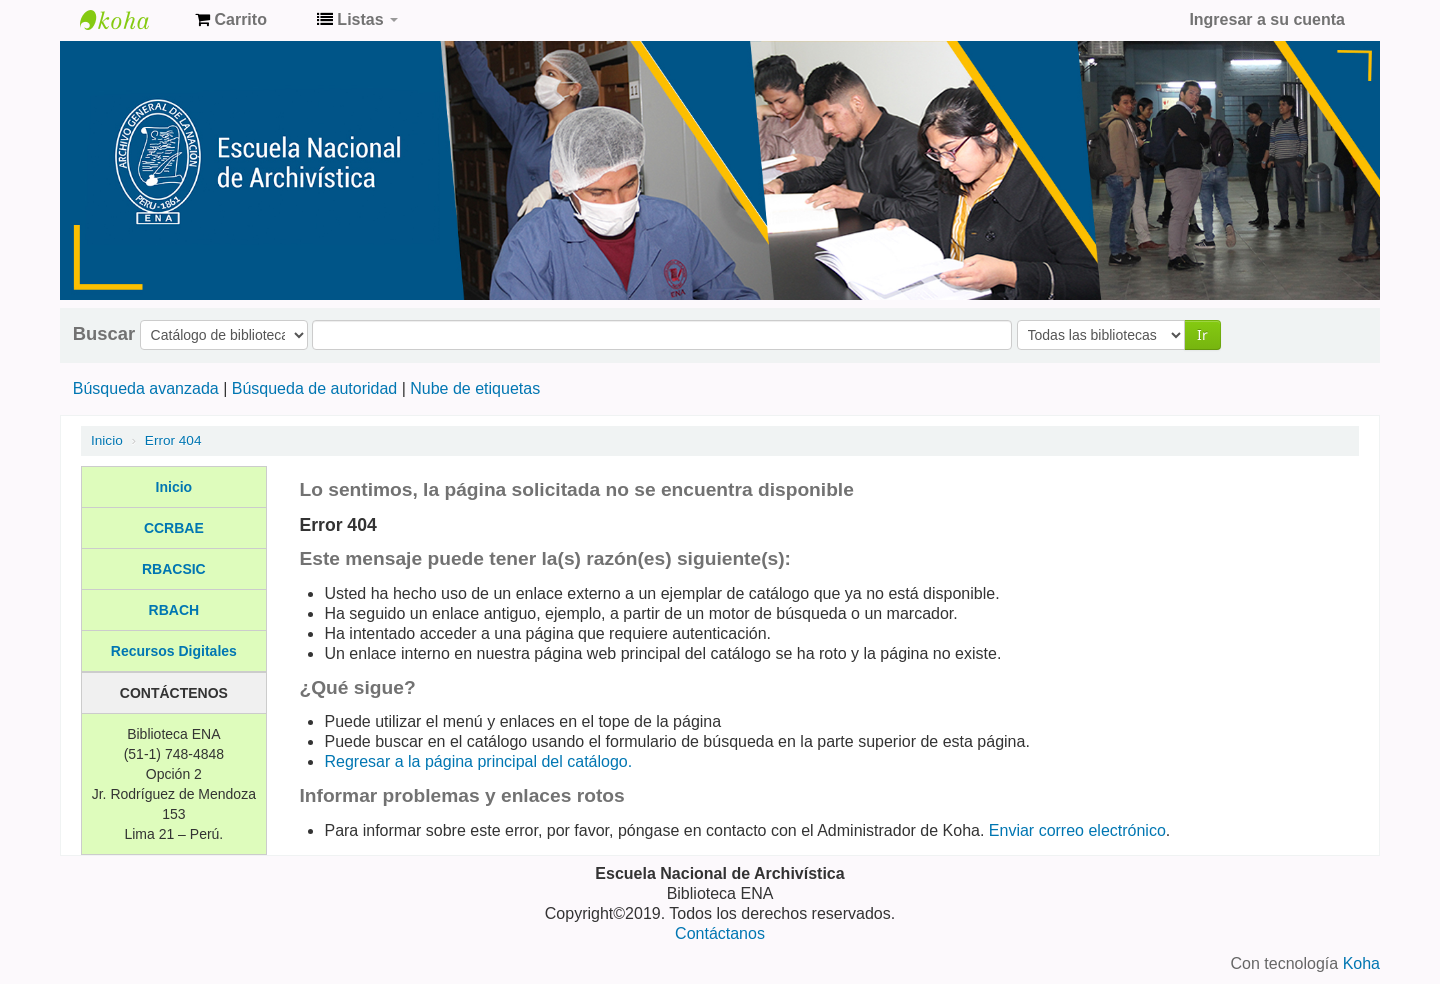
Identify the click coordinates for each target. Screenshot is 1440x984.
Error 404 (173, 440)
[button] (231, 20)
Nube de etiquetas (475, 388)
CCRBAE (174, 528)
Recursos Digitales (174, 651)
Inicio (107, 440)
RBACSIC (174, 569)
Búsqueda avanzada (146, 388)
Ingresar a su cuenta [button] (1267, 19)
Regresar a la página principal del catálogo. (478, 761)
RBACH (174, 610)
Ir (1202, 334)
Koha (1361, 963)
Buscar (104, 334)
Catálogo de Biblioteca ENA (130, 20)
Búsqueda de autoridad (314, 388)
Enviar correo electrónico (1077, 830)
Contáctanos (720, 933)
